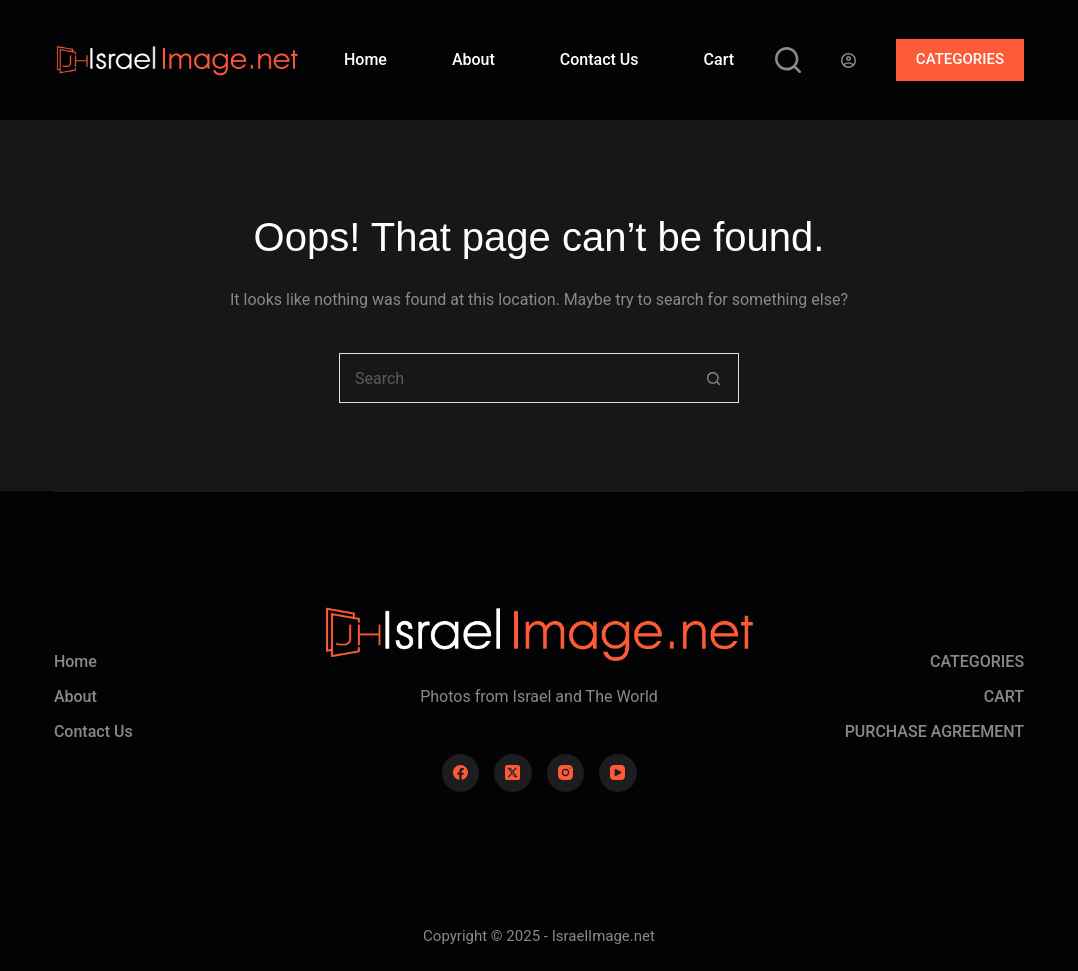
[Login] (848, 60)
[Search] (788, 60)
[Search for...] (514, 378)
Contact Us (599, 59)
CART (1004, 696)
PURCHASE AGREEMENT (934, 731)
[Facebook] (461, 773)
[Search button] (714, 378)
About (473, 59)
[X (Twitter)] (513, 773)
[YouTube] (618, 773)
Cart (719, 59)
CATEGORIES (960, 59)
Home (365, 59)
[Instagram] (566, 773)
